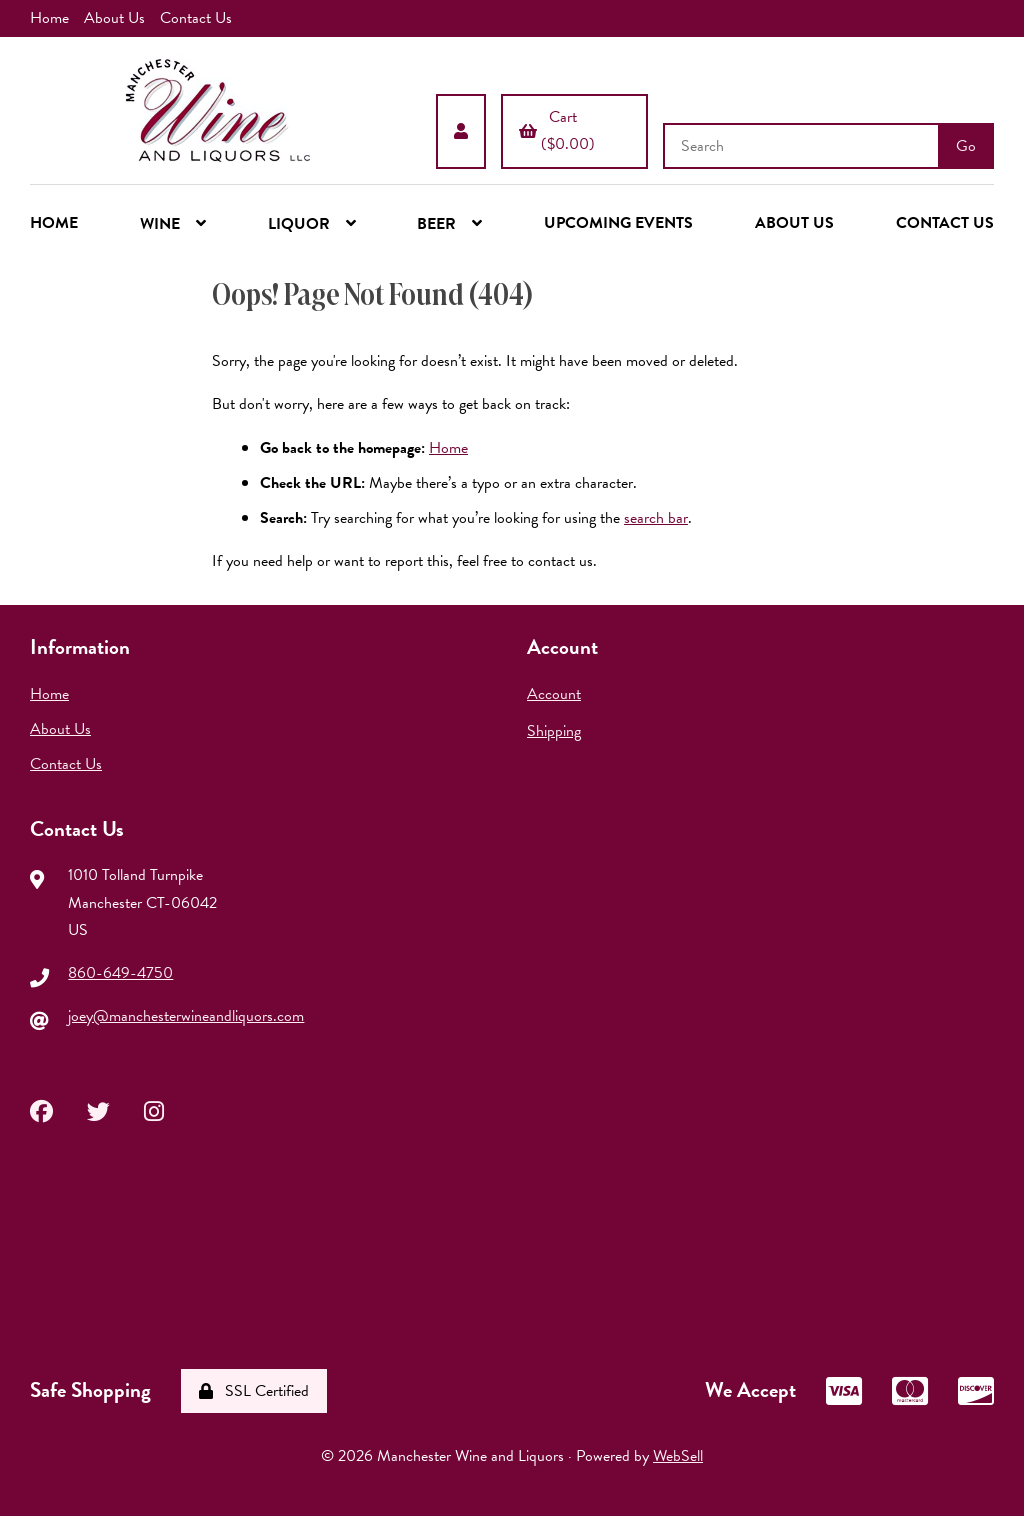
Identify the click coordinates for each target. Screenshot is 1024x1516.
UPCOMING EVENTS (618, 223)
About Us (114, 18)
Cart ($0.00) (557, 130)
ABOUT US (794, 223)
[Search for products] (803, 146)
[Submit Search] (966, 146)
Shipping (554, 731)
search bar (656, 518)
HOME (54, 223)
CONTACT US (945, 223)
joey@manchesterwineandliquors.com (186, 1016)
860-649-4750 (120, 973)
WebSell (678, 1456)
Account (554, 694)
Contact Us (196, 18)
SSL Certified (254, 1391)
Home (49, 18)
